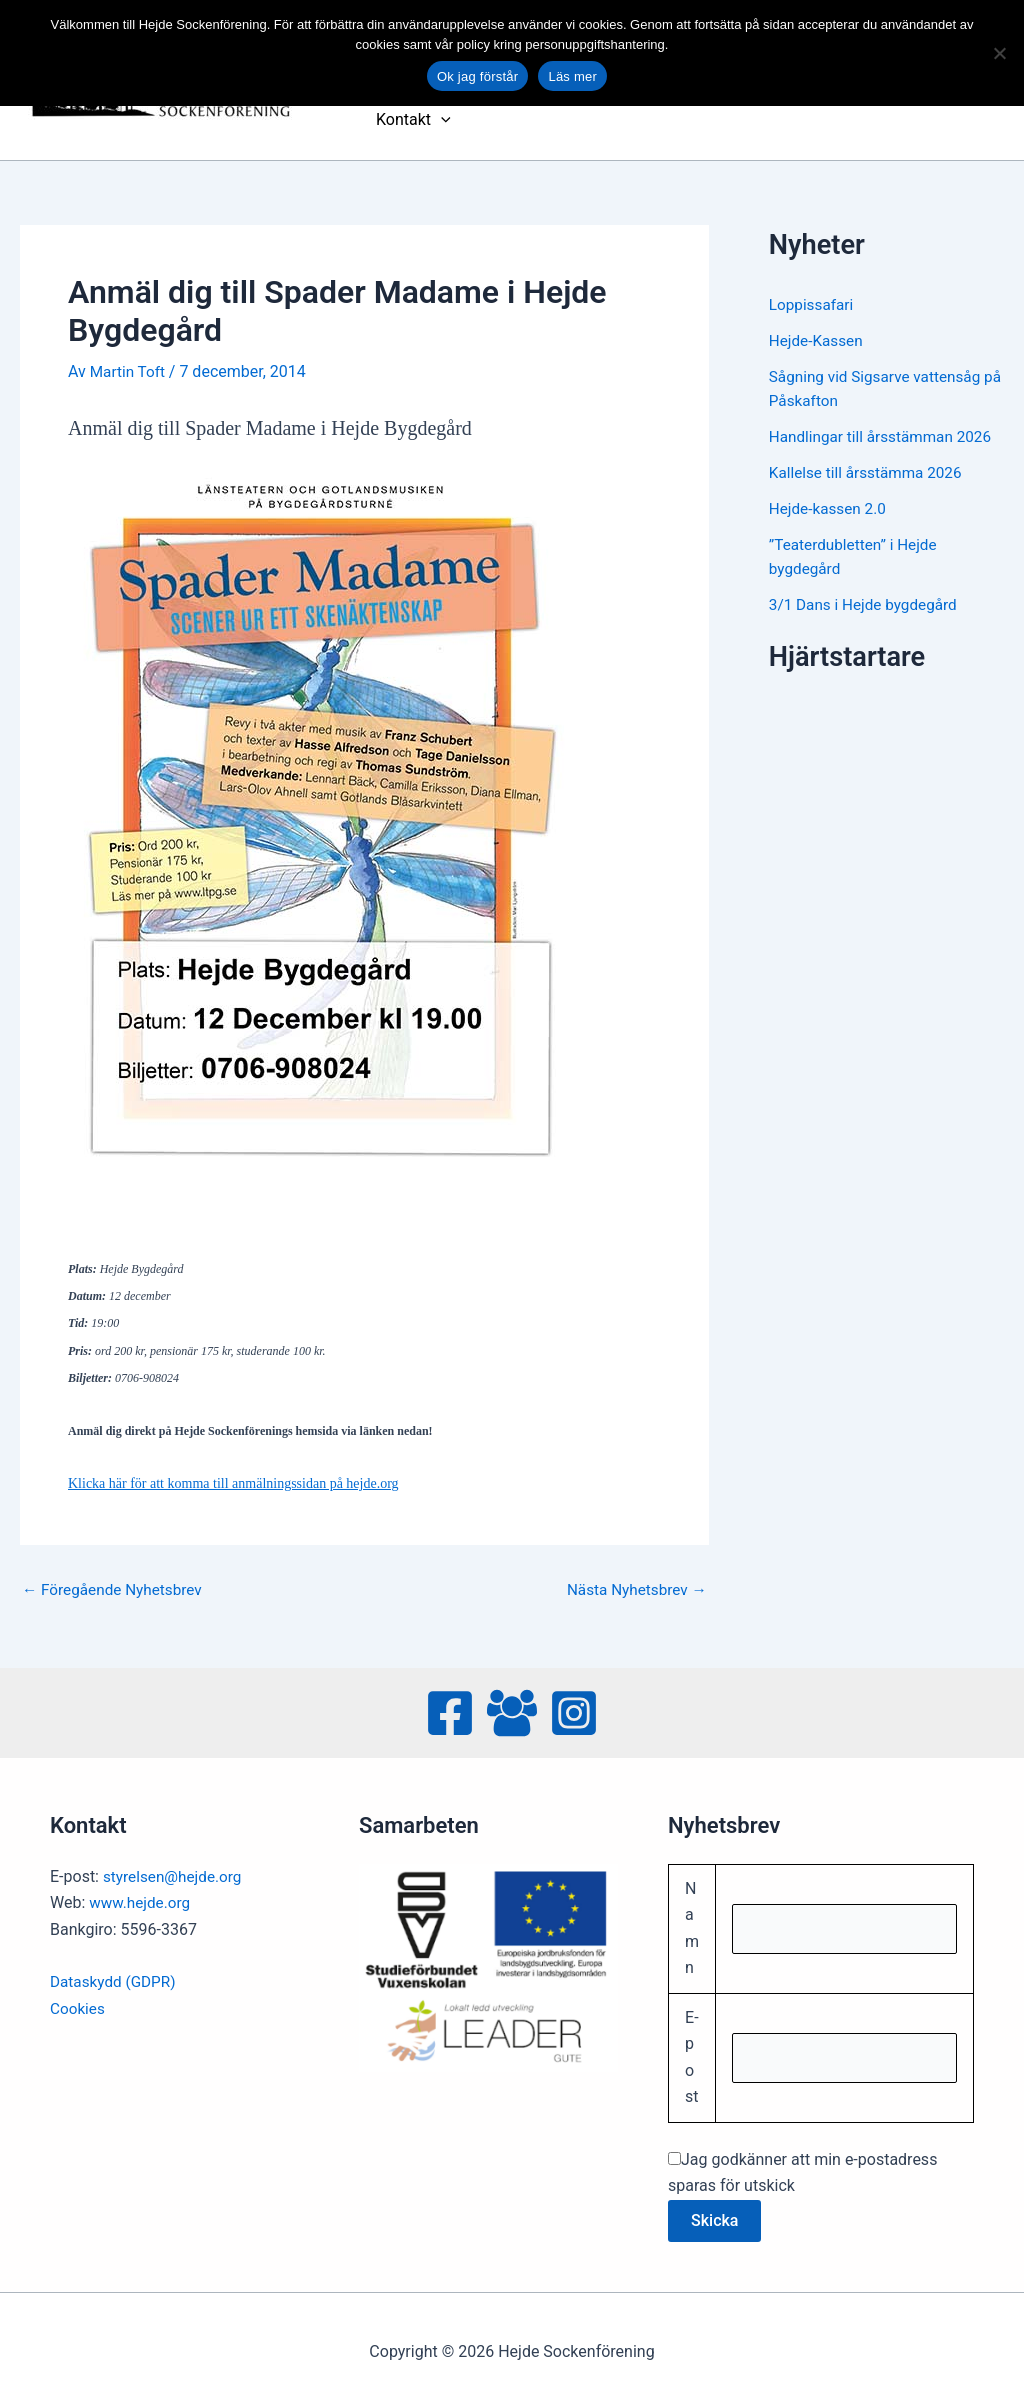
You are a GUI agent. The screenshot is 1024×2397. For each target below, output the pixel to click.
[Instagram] (574, 1697)
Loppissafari (813, 288)
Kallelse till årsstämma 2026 (870, 456)
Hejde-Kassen (818, 324)
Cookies (78, 1992)
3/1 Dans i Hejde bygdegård (867, 588)
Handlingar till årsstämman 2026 (885, 420)
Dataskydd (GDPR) (115, 1966)
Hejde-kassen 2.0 (830, 492)
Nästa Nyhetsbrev (633, 1574)
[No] (999, 53)
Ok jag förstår (478, 76)
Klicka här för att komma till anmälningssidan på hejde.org (233, 1467)
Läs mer (572, 76)
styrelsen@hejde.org (175, 1860)
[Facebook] (450, 1697)
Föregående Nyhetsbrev (116, 1574)
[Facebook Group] (512, 1697)
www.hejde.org (142, 1887)
